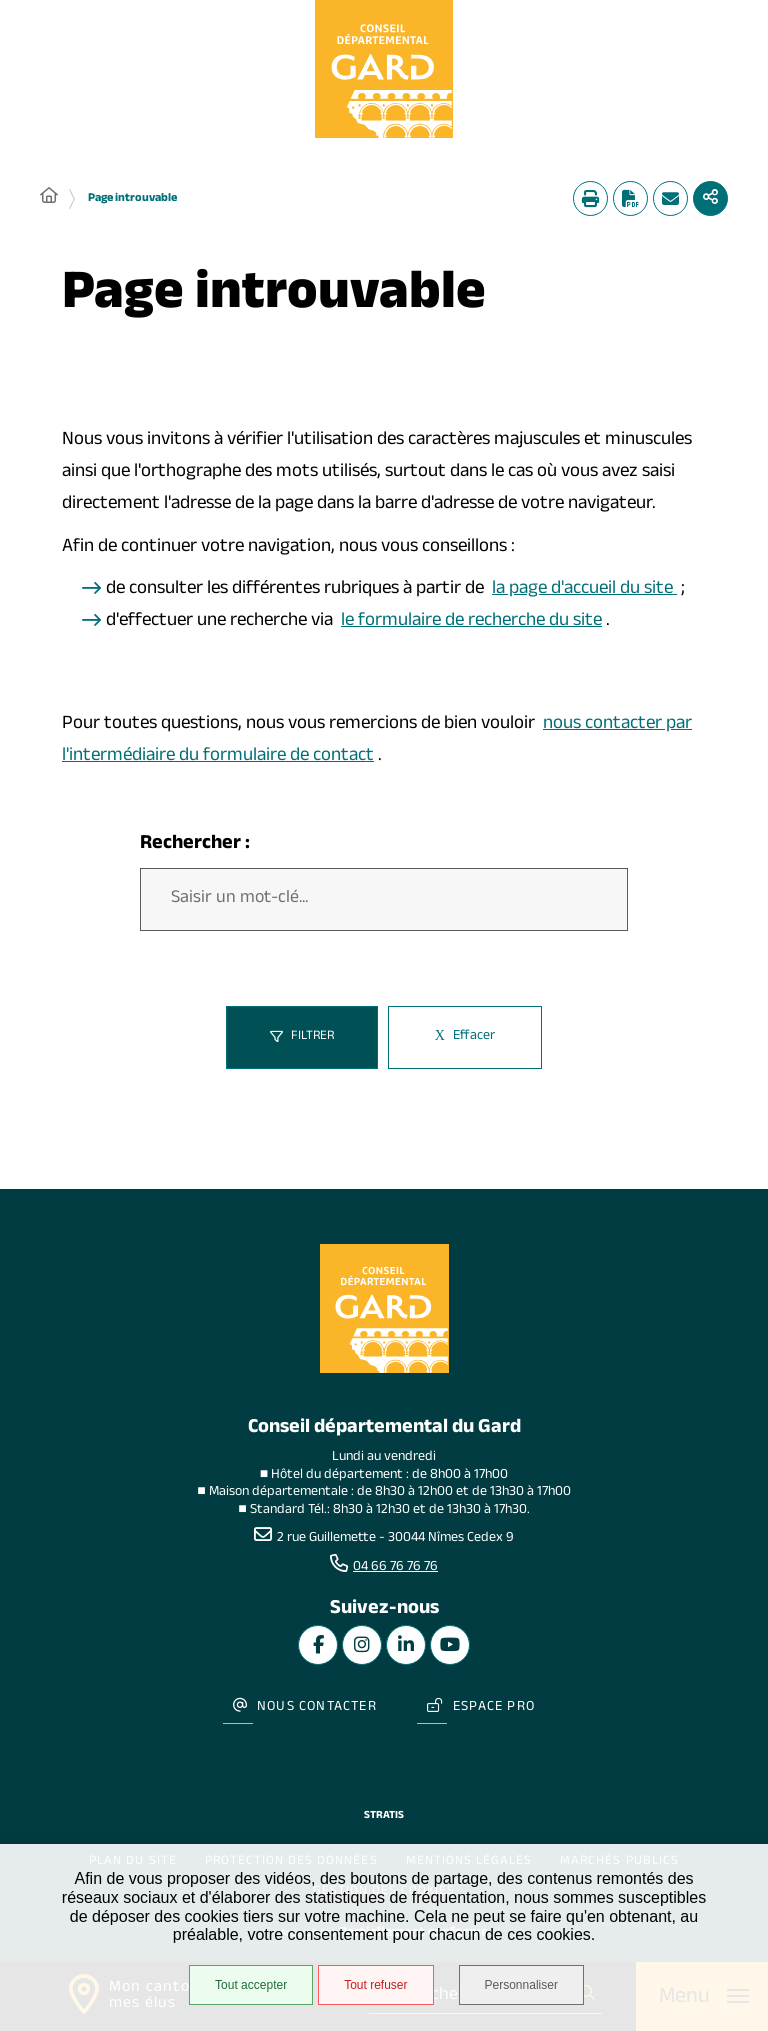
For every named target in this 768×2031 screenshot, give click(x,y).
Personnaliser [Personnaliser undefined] (521, 1985)
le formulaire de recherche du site (471, 622)
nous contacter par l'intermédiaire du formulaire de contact (377, 741)
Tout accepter (251, 1985)
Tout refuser (375, 1985)
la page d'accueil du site (584, 590)
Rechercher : (195, 845)
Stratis (384, 1816)
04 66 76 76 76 (395, 1568)
